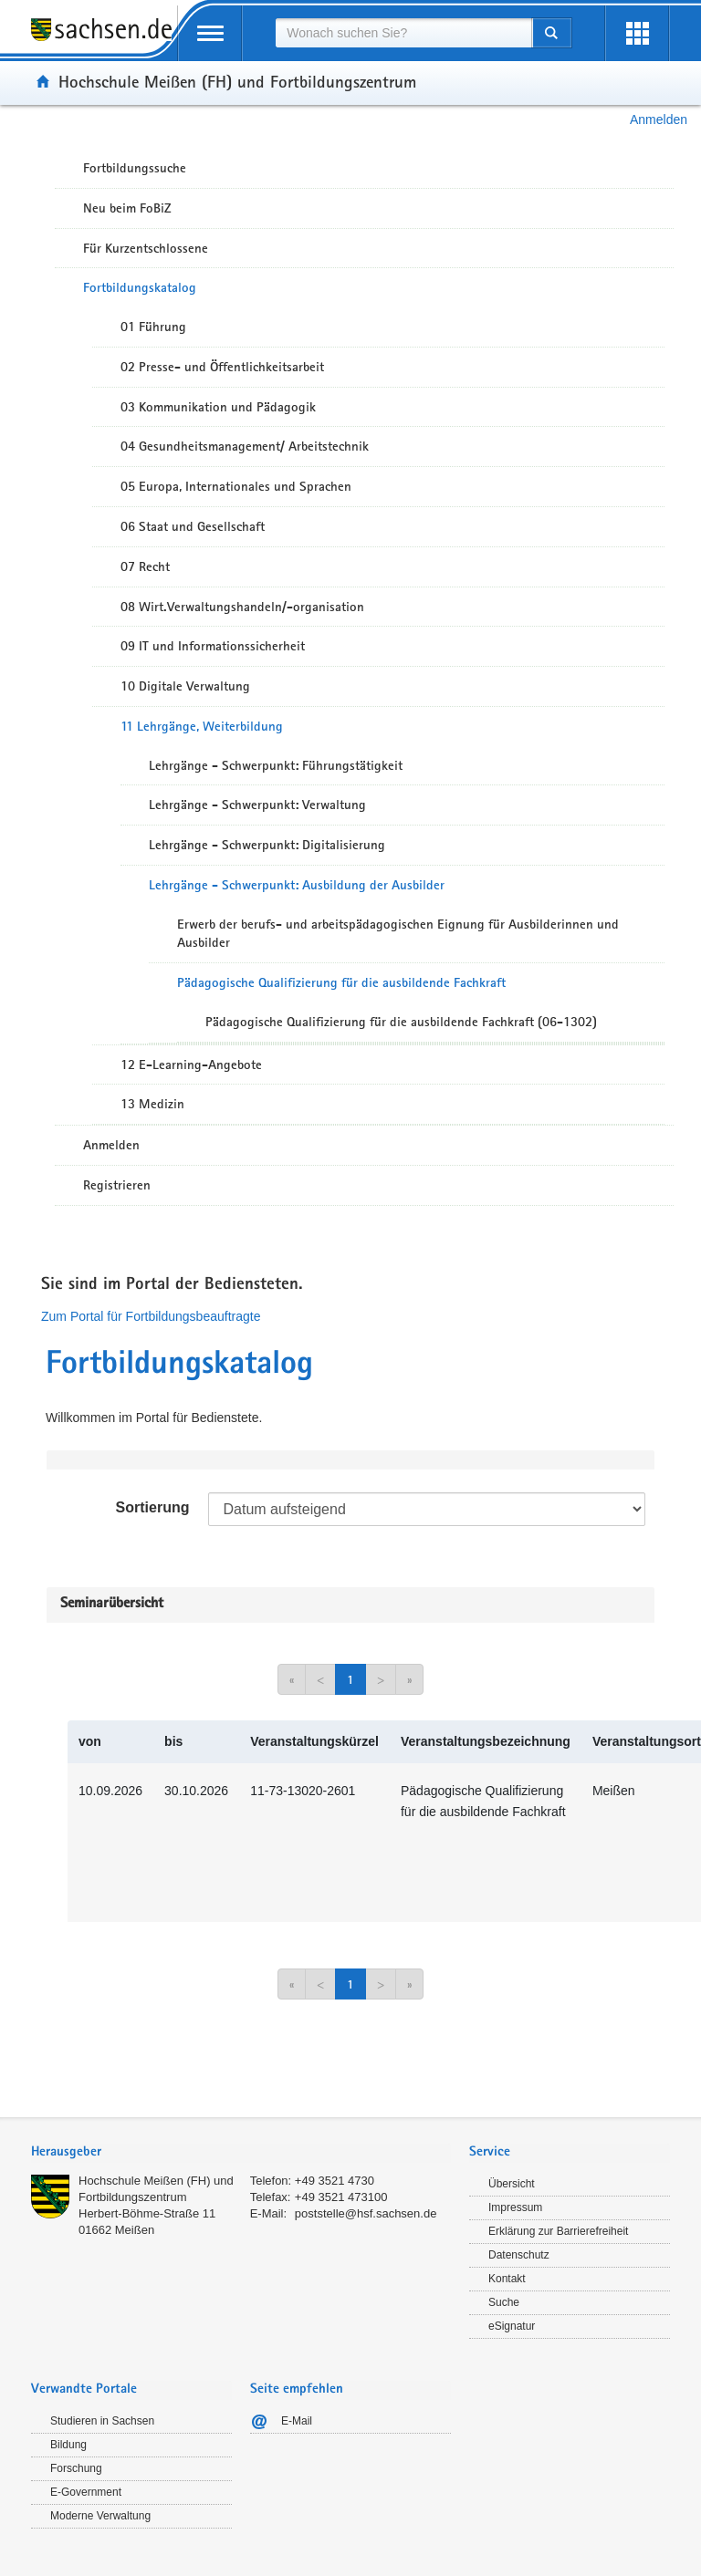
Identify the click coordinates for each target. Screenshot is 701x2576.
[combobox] (403, 32)
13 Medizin (152, 1104)
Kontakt (507, 2278)
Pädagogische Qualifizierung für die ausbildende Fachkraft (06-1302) (401, 1021)
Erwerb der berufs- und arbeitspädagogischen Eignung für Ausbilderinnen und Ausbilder (398, 933)
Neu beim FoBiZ (127, 208)
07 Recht (145, 566)
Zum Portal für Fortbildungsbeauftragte (150, 1316)
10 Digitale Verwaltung (185, 686)
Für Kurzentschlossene (145, 248)
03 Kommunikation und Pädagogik (218, 407)
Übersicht (511, 2183)
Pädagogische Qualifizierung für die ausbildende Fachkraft (341, 982)
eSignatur (511, 2326)
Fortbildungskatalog (139, 287)
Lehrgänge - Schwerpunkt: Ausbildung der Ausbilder (297, 885)
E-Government (85, 2492)
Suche (503, 2302)
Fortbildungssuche (134, 168)
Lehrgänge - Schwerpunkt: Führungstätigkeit (276, 765)
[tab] (241, 2153)
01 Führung (153, 326)
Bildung (68, 2444)
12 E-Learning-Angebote (191, 1064)
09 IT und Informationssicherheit (212, 646)
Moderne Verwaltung (100, 2515)
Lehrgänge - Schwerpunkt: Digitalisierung (267, 844)
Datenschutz (518, 2255)
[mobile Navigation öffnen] (210, 33)
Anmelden (658, 119)
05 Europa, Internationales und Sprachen (235, 486)
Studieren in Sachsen (102, 2421)
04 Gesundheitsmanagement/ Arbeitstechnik (244, 446)
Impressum (515, 2207)
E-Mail (296, 2421)
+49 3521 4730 (334, 2180)
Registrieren (117, 1185)
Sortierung (153, 1507)
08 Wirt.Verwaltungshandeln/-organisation (242, 606)
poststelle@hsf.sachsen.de (366, 2213)
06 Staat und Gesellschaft (192, 526)
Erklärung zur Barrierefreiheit (558, 2231)
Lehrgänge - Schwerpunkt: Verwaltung (257, 804)
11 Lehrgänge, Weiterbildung (201, 726)
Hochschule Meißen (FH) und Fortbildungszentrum (237, 81)
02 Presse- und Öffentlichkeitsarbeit (222, 366)
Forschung (76, 2468)
